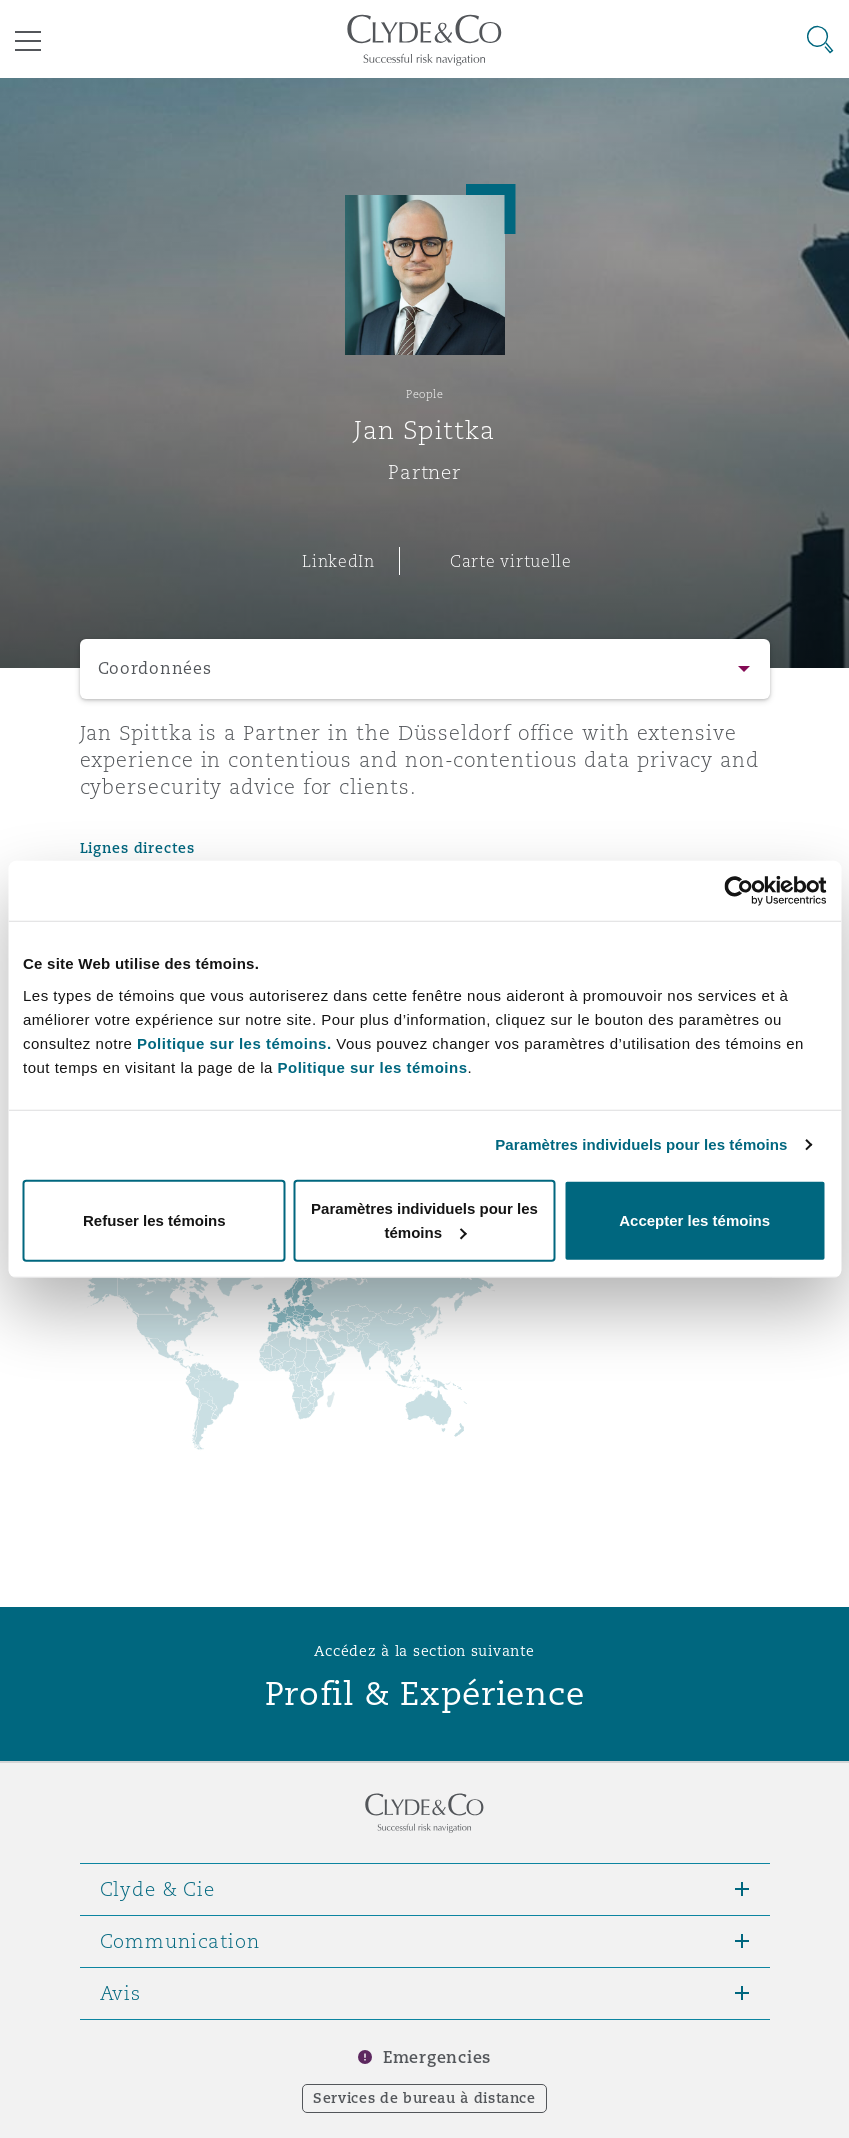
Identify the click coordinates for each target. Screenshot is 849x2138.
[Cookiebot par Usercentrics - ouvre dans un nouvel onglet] (738, 891)
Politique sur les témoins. (234, 1042)
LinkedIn (338, 561)
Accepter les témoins (694, 1219)
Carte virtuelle (511, 561)
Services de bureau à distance (424, 2098)
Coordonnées (155, 668)
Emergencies (437, 2057)
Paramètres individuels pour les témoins (641, 1144)
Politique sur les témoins (372, 1066)
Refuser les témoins (154, 1219)
